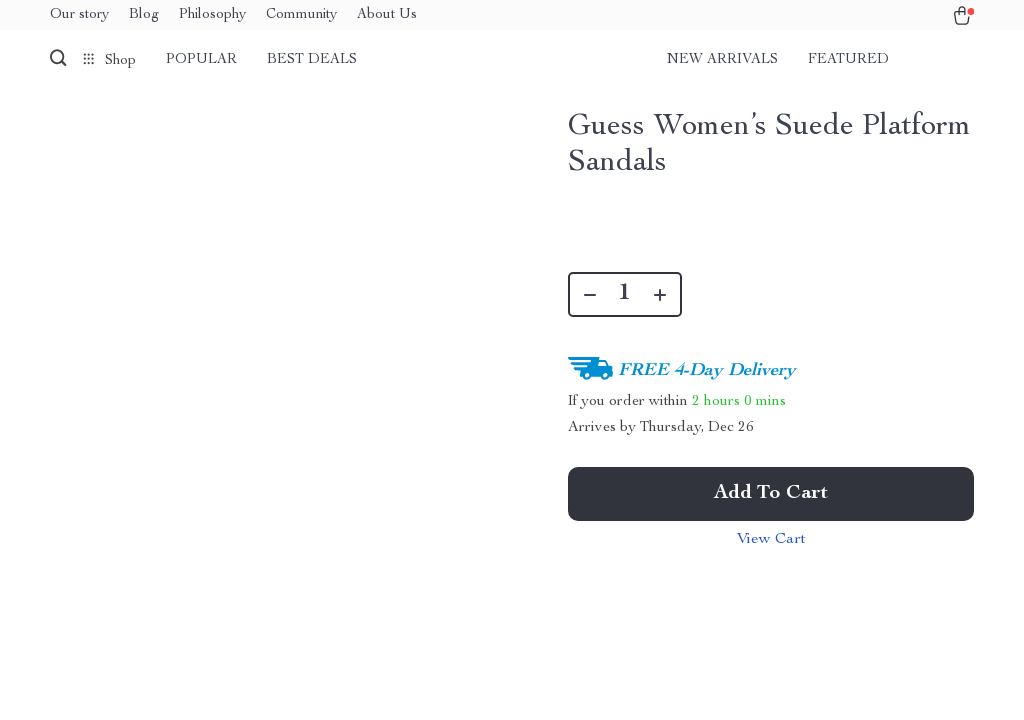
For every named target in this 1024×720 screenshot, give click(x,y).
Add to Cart (771, 494)
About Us (387, 15)
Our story (79, 15)
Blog (144, 15)
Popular (201, 60)
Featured (848, 60)
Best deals (312, 60)
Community (301, 15)
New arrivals (722, 60)
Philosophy (212, 15)
